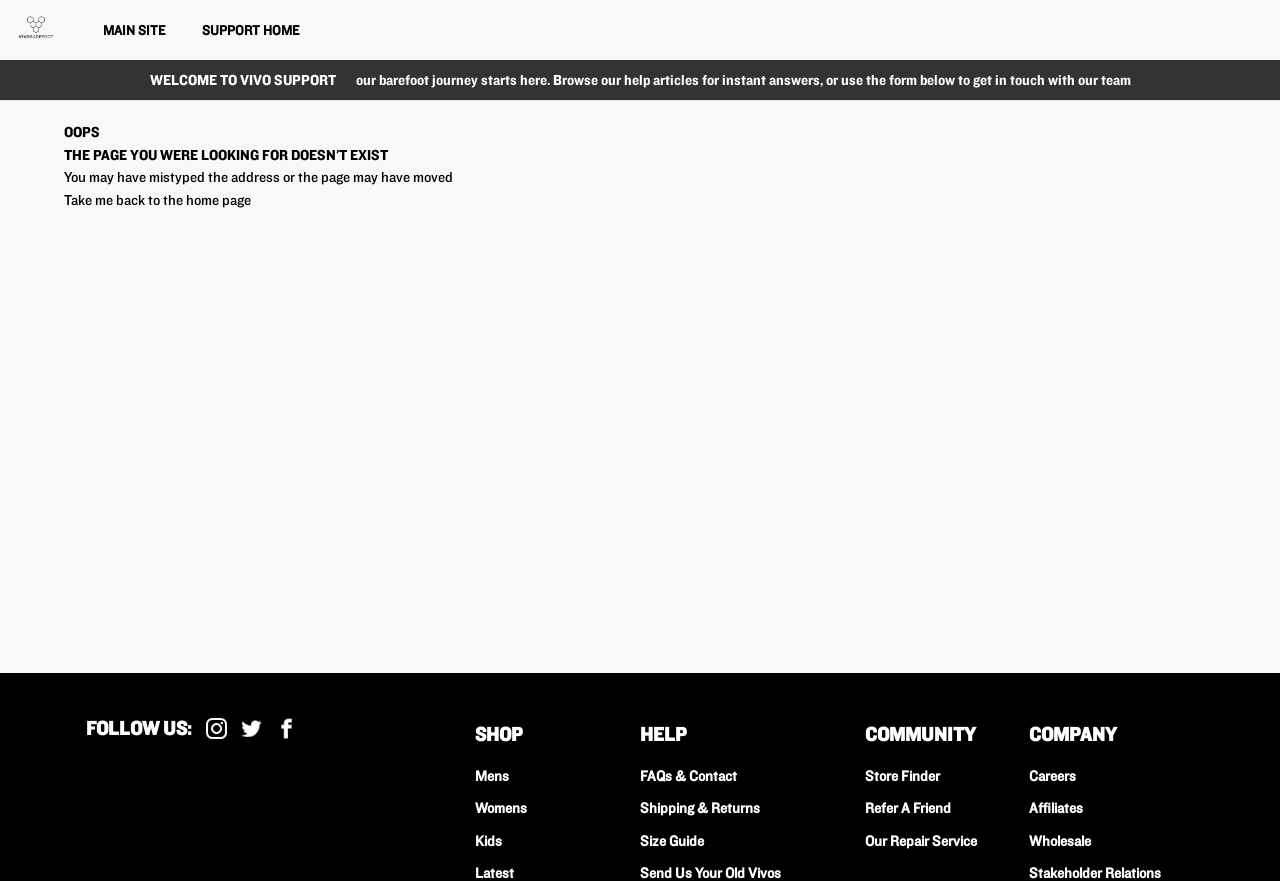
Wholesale (1060, 841)
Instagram (216, 728)
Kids (488, 841)
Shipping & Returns (700, 808)
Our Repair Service (921, 841)
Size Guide (672, 841)
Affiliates (1056, 808)
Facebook (286, 728)
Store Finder (902, 776)
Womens (501, 808)
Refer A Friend (908, 808)
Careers (1052, 776)
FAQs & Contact (688, 776)
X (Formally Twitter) (251, 728)
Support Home (250, 30)
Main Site (134, 30)
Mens (492, 776)
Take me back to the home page (157, 200)
